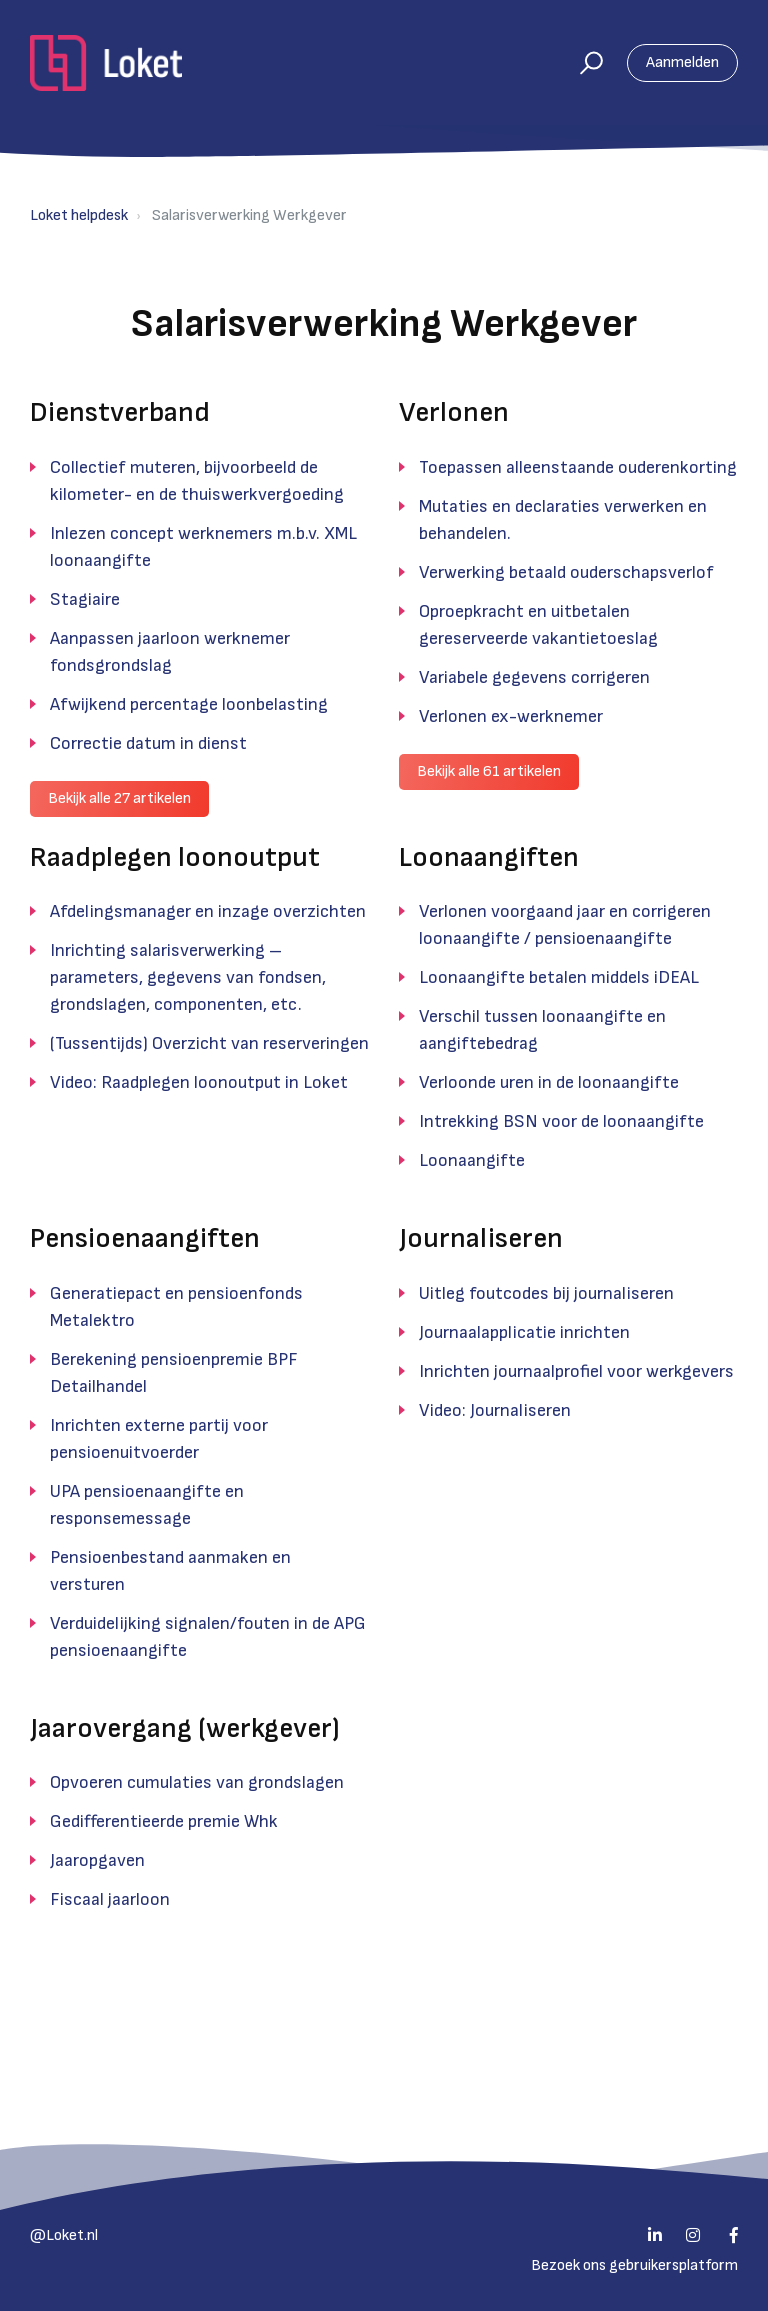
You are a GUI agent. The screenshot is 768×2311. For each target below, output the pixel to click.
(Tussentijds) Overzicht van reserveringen (209, 1043)
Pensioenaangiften (145, 1238)
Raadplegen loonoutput (175, 857)
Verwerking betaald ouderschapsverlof (566, 572)
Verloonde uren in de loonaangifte (549, 1082)
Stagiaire (85, 599)
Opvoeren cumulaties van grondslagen (197, 1782)
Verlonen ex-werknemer (511, 716)
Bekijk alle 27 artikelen (119, 798)
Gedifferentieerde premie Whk (164, 1821)
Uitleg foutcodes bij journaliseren (546, 1293)
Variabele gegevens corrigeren (534, 677)
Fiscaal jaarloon (110, 1899)
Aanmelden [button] (682, 62)
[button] (582, 63)
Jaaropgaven (97, 1860)
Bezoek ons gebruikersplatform (634, 2265)
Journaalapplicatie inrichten (524, 1332)
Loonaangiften (489, 857)
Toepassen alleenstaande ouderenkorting (578, 467)
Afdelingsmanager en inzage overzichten (208, 911)
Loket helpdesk (79, 215)
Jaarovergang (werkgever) (185, 1728)
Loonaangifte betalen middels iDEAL (559, 977)
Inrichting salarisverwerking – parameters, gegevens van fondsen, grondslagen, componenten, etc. (188, 977)
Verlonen (454, 412)
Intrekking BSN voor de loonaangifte (561, 1121)
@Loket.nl (64, 2235)
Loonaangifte (472, 1160)
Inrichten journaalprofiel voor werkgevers (576, 1371)
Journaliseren (481, 1238)
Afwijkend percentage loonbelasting (189, 704)
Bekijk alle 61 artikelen (489, 771)
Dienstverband (120, 412)
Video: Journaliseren (495, 1410)
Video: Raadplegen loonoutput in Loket (199, 1082)
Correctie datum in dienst (148, 743)
